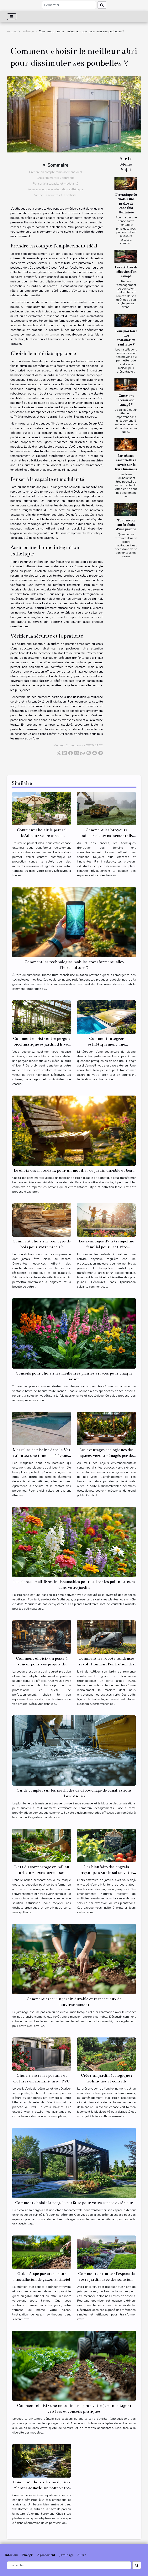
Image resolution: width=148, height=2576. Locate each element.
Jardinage (28, 31)
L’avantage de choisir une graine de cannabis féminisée (126, 203)
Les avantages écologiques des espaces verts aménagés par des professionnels (106, 1455)
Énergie (27, 2555)
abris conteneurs (48, 334)
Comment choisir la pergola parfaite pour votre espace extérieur (74, 2202)
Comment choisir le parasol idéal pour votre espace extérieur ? (42, 835)
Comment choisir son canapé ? (126, 400)
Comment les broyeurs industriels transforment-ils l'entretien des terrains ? (106, 835)
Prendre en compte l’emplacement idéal (55, 172)
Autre (81, 2555)
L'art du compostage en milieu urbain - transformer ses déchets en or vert (41, 1872)
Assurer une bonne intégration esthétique (55, 189)
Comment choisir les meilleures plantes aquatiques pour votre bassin (42, 2487)
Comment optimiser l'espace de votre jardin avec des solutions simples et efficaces (106, 2279)
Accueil (12, 31)
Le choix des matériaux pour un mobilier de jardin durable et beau (74, 1170)
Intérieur (11, 2555)
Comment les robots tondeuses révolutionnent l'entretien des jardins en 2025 (106, 1664)
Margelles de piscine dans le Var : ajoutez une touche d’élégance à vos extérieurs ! (42, 1455)
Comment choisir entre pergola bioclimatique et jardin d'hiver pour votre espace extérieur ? (41, 1044)
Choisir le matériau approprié (56, 178)
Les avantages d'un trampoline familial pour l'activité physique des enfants (106, 1247)
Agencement (46, 2555)
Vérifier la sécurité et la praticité (55, 195)
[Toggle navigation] (11, 16)
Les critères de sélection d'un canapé (126, 271)
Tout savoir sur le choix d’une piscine (126, 524)
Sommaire (57, 165)
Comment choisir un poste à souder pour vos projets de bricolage (41, 1664)
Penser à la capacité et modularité (55, 184)
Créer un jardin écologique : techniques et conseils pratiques (106, 2081)
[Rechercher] (69, 5)
